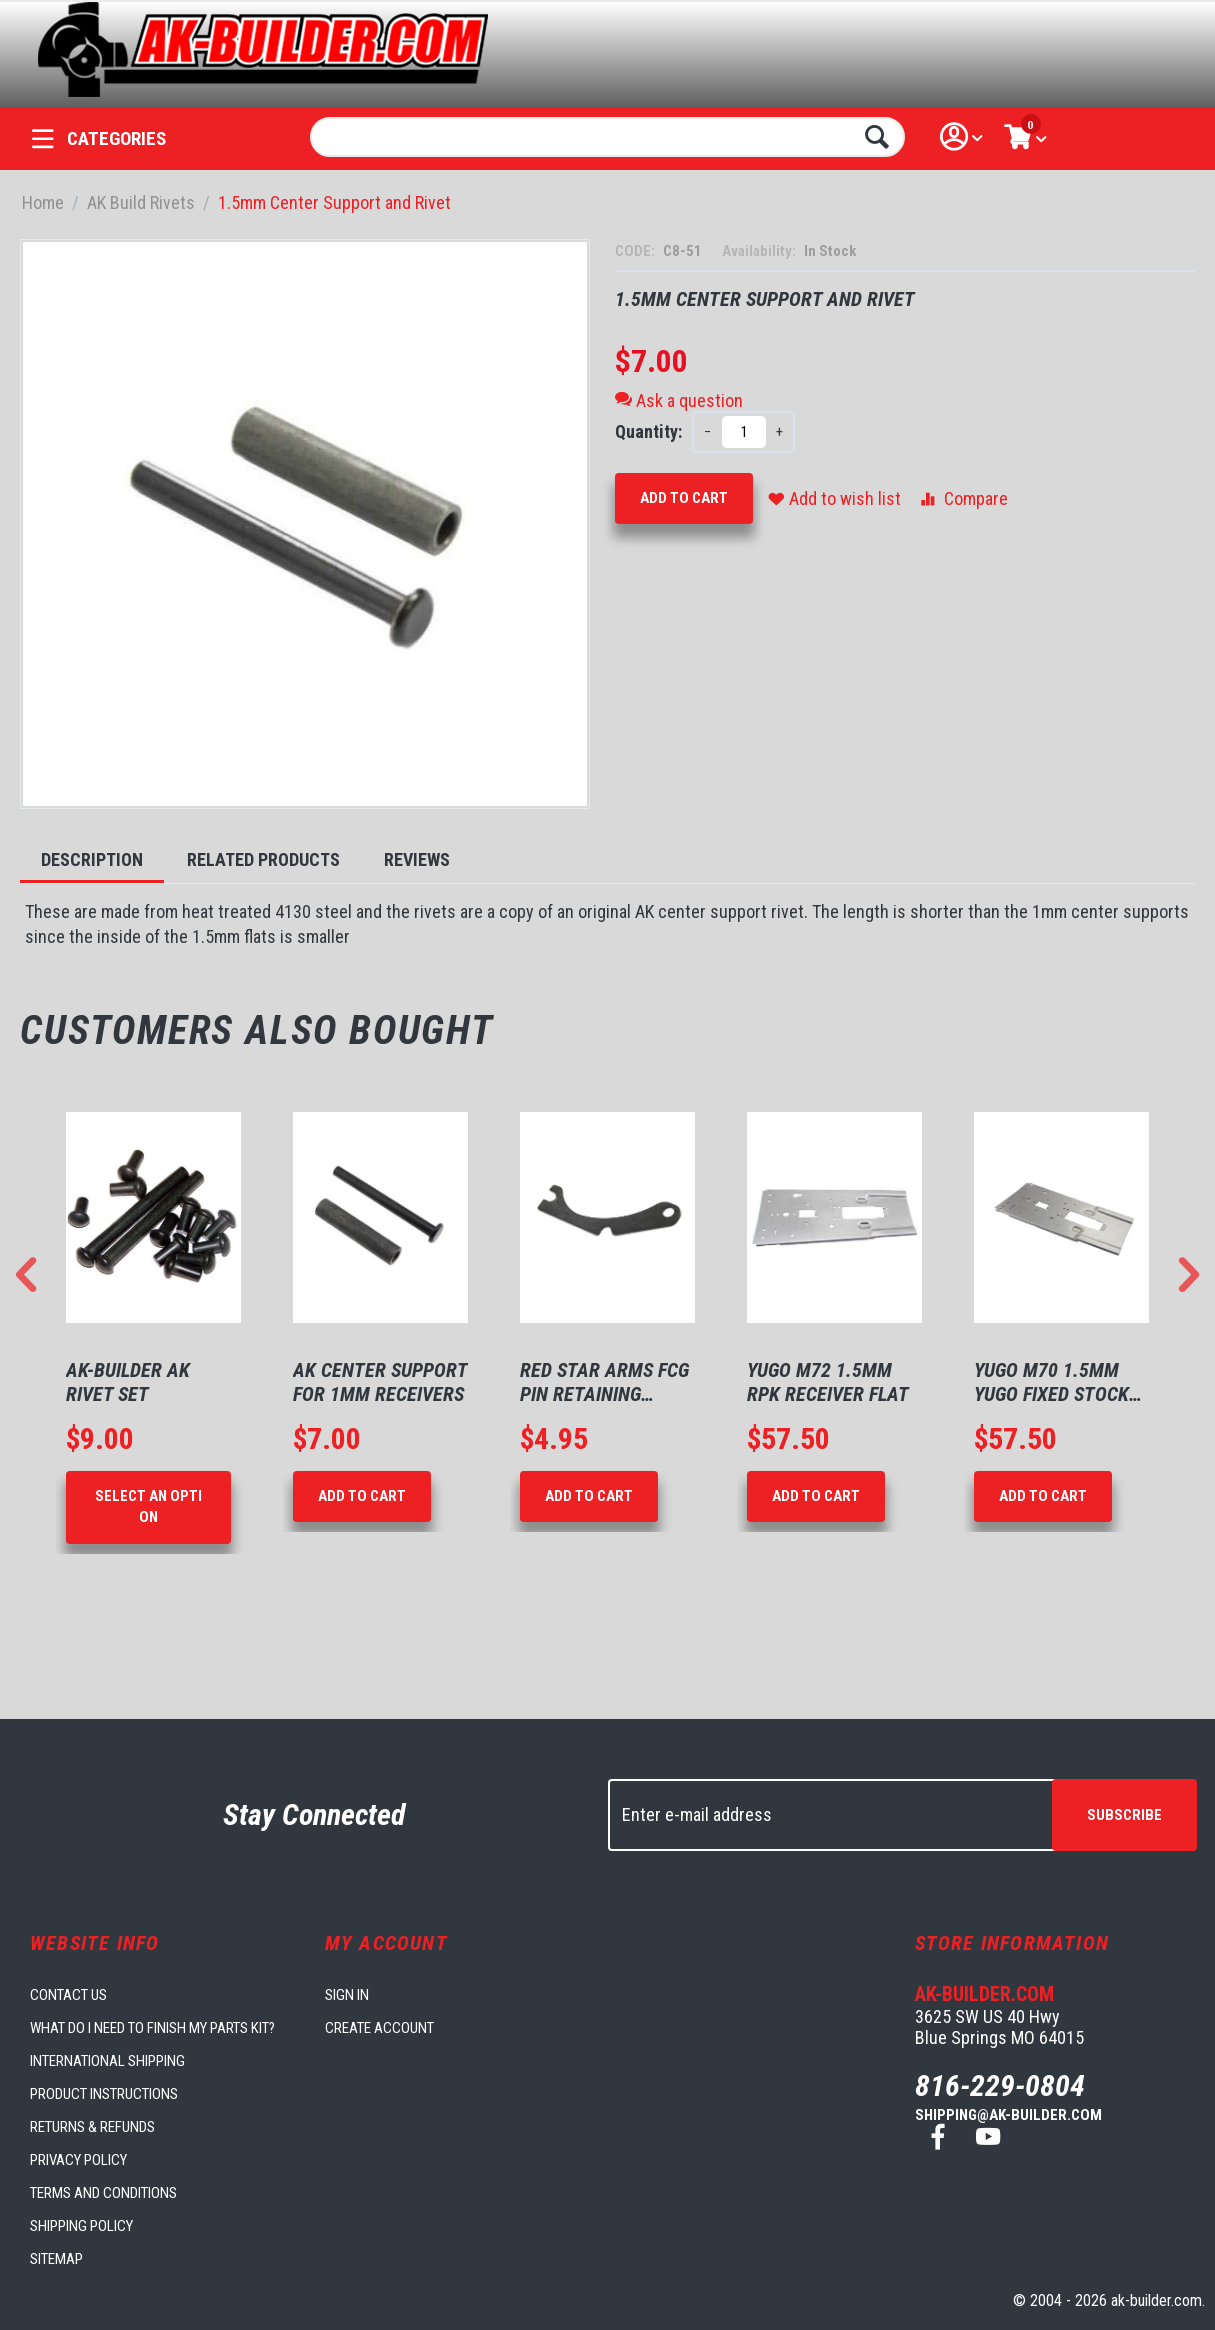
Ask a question (679, 400)
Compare (962, 498)
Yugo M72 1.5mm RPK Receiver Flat (828, 1382)
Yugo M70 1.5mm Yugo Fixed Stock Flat (1051, 1382)
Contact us (68, 1995)
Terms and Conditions (103, 2193)
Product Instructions (104, 2094)
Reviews (417, 859)
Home (43, 202)
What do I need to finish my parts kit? (152, 2028)
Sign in (347, 1995)
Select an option (148, 1506)
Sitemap (56, 2259)
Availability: (760, 251)
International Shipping (107, 2061)
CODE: (636, 251)
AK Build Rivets (141, 202)
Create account (379, 2028)
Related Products (263, 859)
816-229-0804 (1000, 2085)
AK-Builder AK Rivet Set (128, 1382)
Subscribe (1124, 1815)
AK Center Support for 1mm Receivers (380, 1382)
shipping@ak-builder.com (1008, 2115)
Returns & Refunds (92, 2127)
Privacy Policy (78, 2160)
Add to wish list (834, 498)
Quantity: (648, 431)
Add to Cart (684, 498)
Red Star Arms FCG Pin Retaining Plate (604, 1382)
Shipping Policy (81, 2226)
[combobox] (607, 137)
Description (92, 859)
